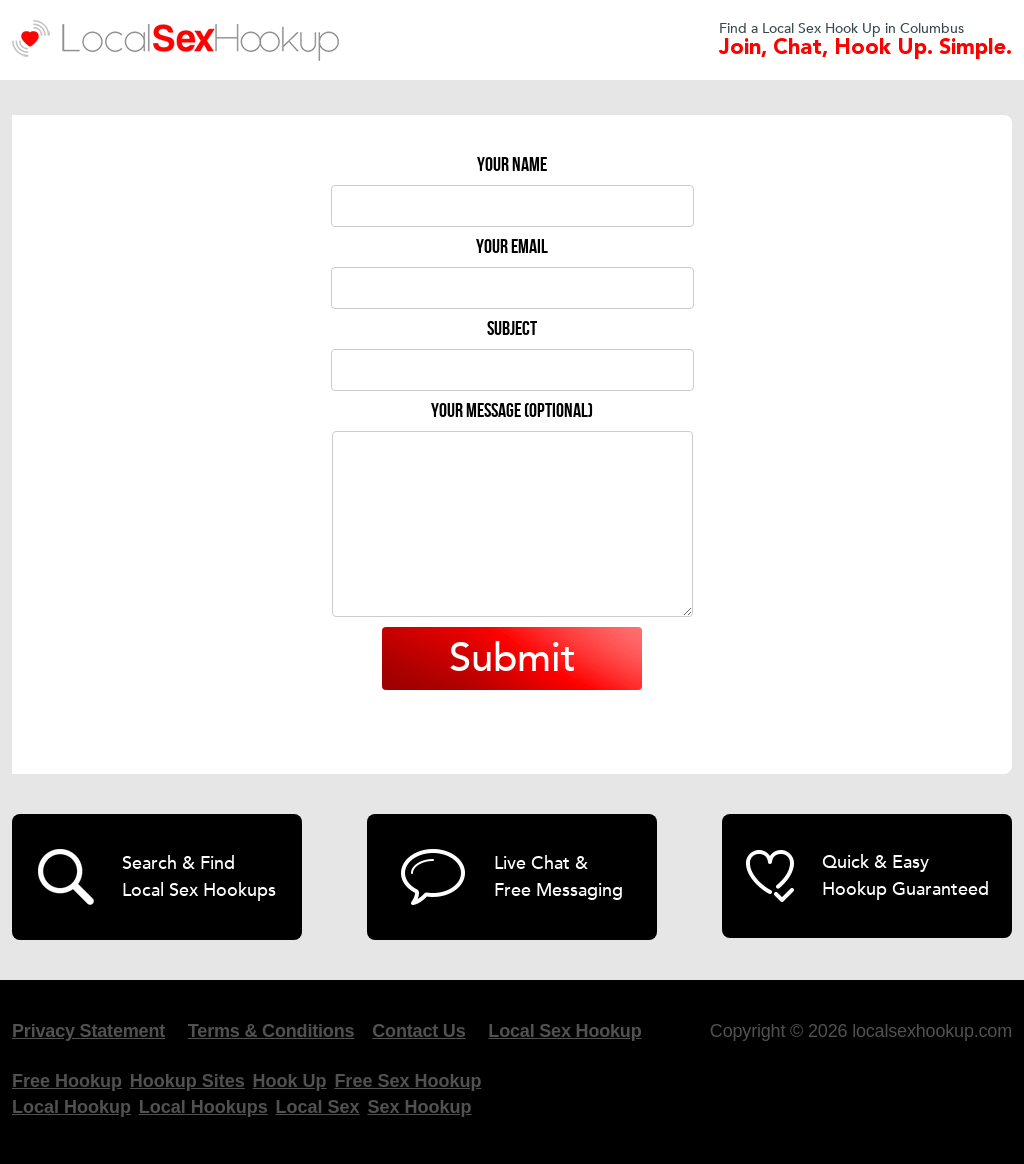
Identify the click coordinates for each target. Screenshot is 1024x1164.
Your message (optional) (512, 411)
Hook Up (290, 1081)
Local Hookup (71, 1107)
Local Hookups (203, 1107)
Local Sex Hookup (564, 1031)
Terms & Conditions (271, 1031)
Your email (512, 247)
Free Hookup (67, 1081)
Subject (512, 329)
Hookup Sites (187, 1081)
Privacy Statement (88, 1031)
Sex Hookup (419, 1107)
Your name (512, 165)
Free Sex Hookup (407, 1081)
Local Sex (318, 1107)
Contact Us (418, 1031)
